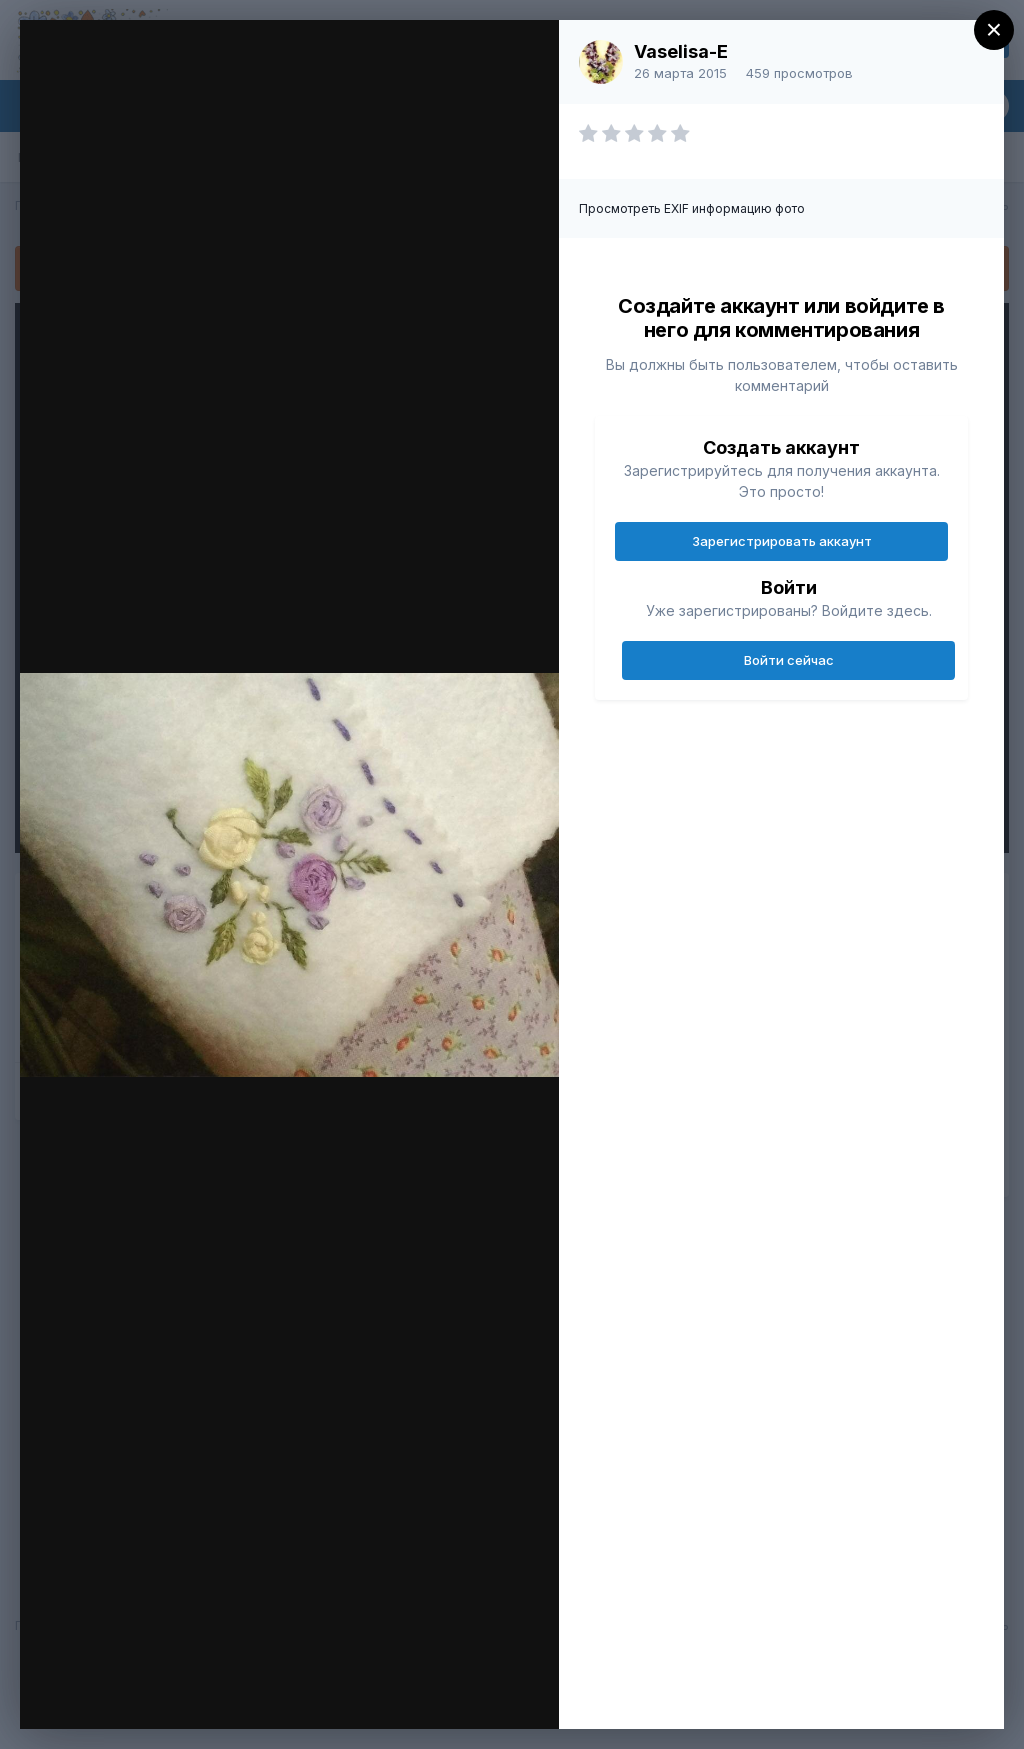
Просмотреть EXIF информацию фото (692, 208)
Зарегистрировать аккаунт (782, 541)
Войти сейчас (789, 660)
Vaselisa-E (681, 51)
